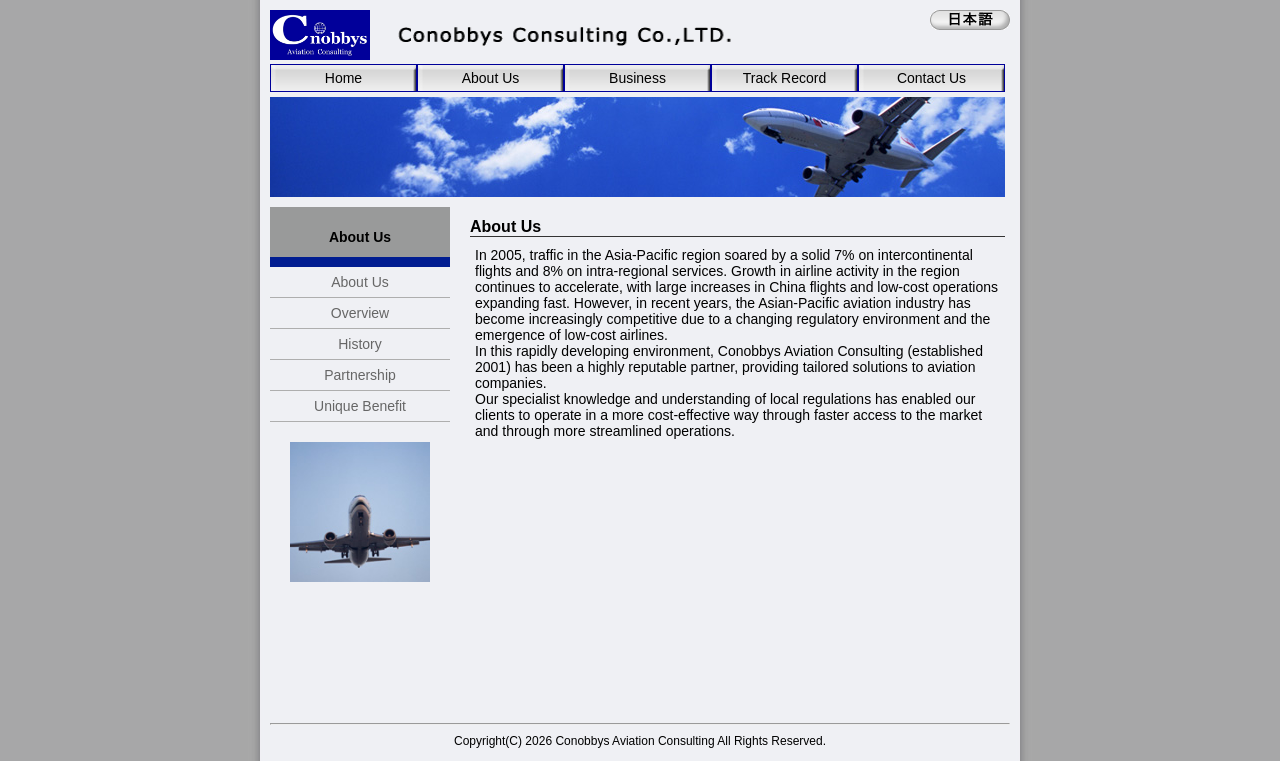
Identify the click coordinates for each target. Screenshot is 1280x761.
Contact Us (931, 78)
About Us (491, 78)
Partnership (360, 375)
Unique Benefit (360, 406)
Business (637, 78)
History (360, 344)
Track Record (785, 78)
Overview (360, 313)
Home (343, 78)
